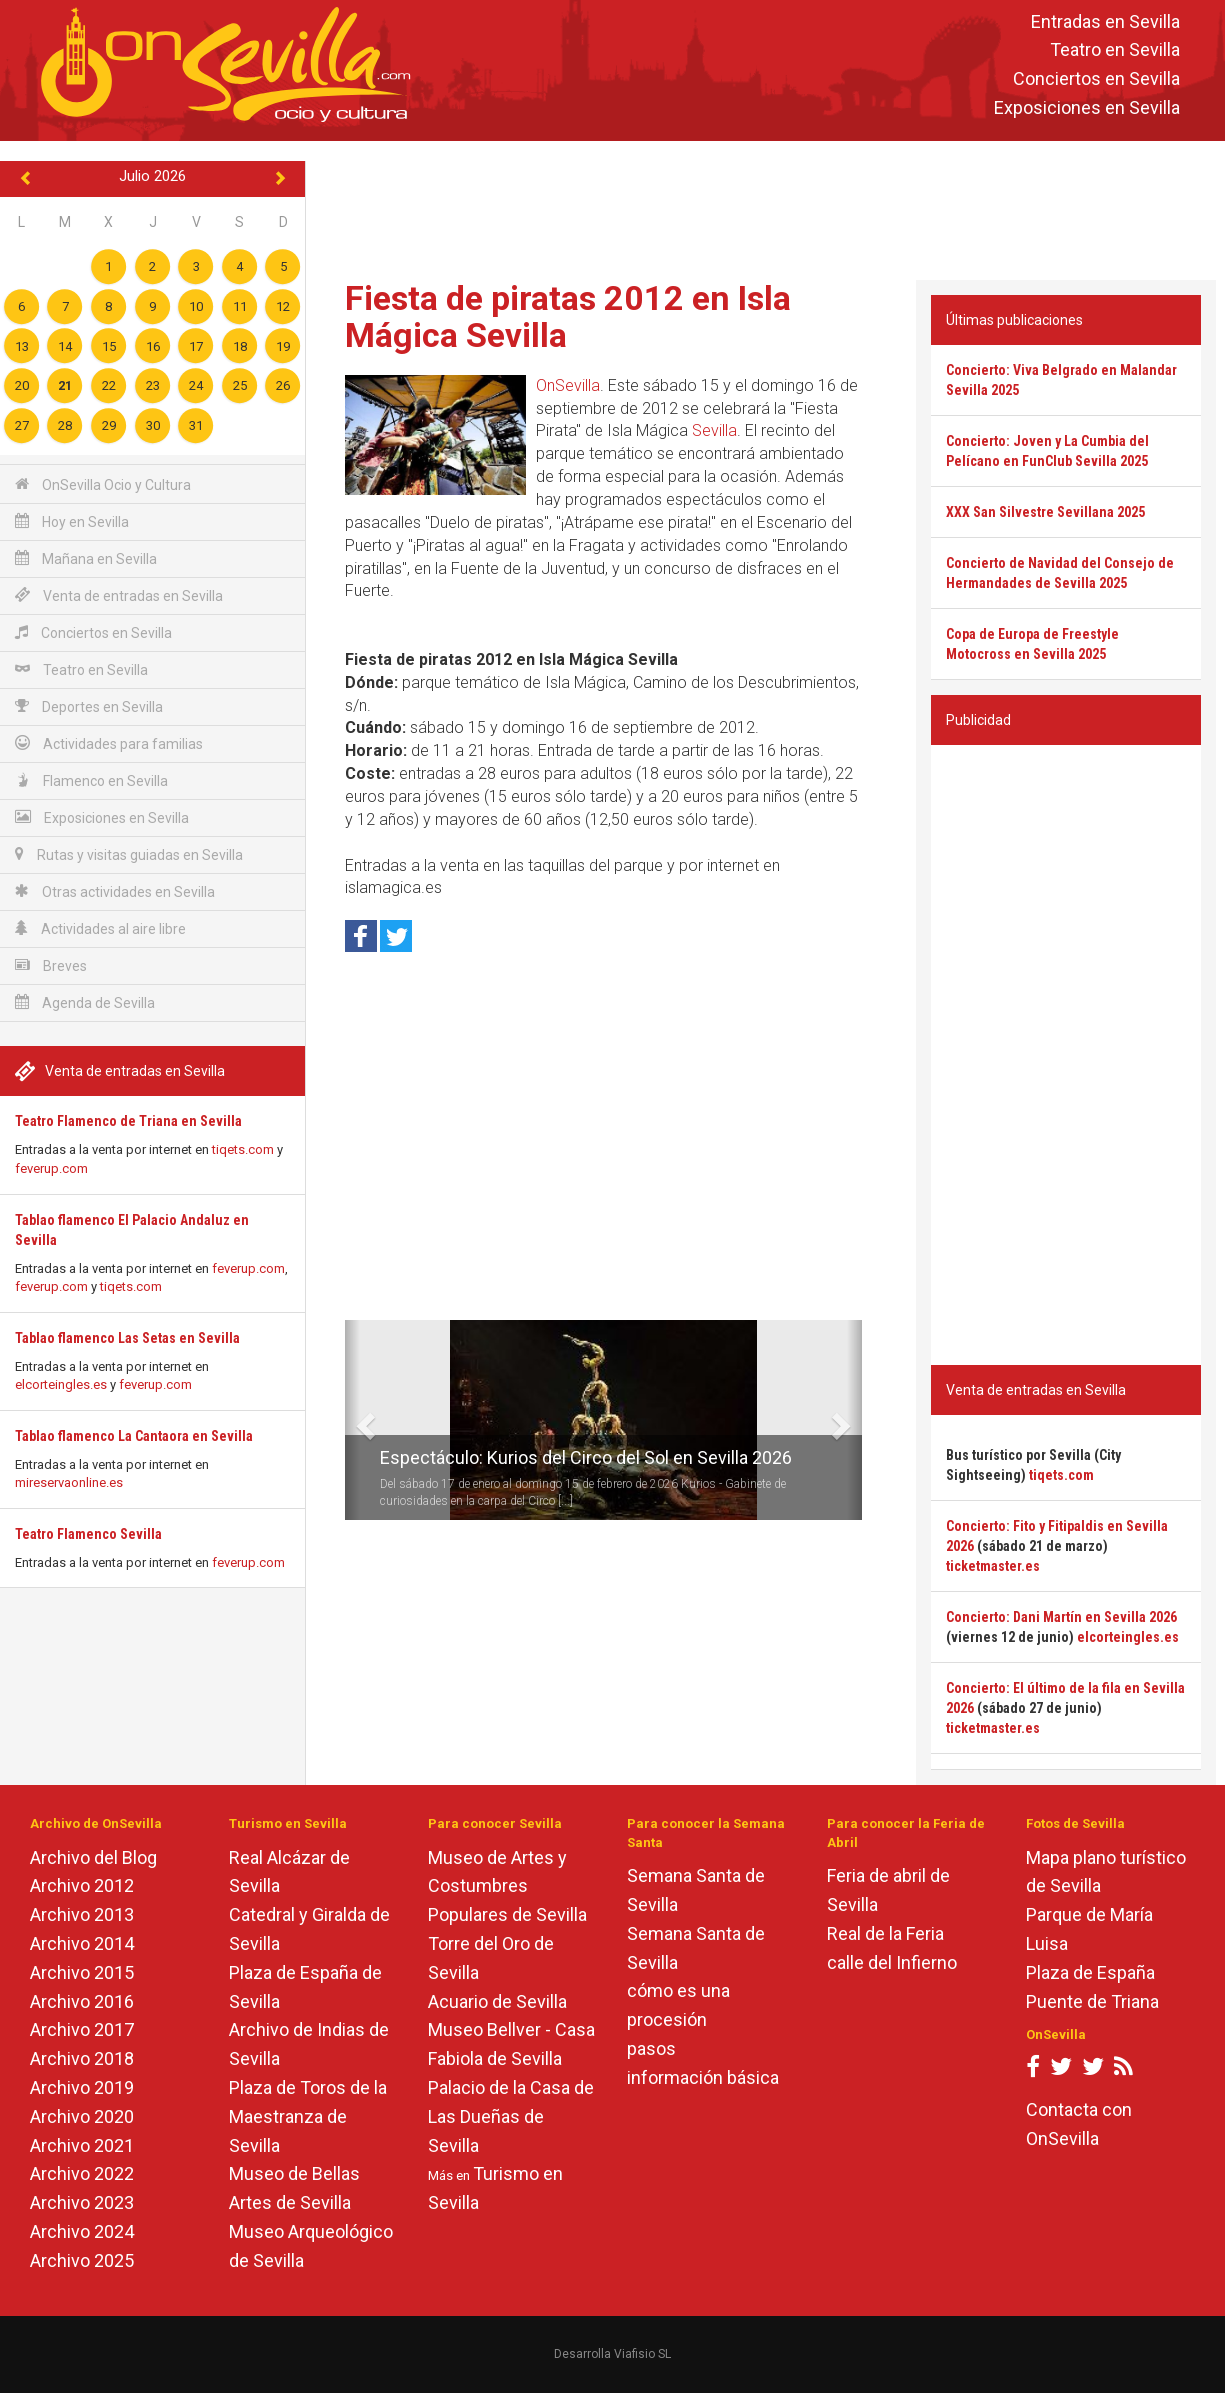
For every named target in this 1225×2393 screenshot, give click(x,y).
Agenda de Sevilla (85, 1002)
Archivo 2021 (82, 2145)
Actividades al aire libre (100, 928)
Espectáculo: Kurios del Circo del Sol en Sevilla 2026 (586, 1457)
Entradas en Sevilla (1105, 21)
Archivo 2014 (82, 1943)
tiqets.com (243, 1149)
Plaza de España (1090, 1972)
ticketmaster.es (993, 1566)
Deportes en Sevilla (89, 706)
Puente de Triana (1092, 2001)
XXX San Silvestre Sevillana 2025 (1045, 512)
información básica (703, 2077)
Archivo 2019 (82, 2087)
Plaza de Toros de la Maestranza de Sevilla (308, 2116)
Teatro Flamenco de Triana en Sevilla (128, 1121)
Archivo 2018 (82, 2058)
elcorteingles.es (61, 1384)
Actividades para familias (109, 743)
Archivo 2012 (82, 1885)
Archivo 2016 (82, 2001)
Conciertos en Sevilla (1096, 79)
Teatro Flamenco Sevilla (88, 1534)
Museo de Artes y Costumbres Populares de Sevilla (507, 1886)
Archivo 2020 (82, 2116)
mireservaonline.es (69, 1482)
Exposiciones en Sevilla (1087, 107)
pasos (651, 2048)
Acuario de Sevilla (497, 2001)
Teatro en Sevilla (1115, 50)
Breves (51, 965)
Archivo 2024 (82, 2231)
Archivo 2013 (82, 1914)
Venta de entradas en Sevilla (119, 595)
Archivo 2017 (82, 2029)
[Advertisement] (766, 206)
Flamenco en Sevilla (91, 780)
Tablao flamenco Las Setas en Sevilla (127, 1338)
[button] (352, 1420)
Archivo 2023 (82, 2202)
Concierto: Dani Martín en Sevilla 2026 (1061, 1617)
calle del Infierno (892, 1962)
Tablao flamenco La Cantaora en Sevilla (134, 1436)
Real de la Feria (885, 1933)
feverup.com (51, 1168)
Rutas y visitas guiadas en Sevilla (129, 854)
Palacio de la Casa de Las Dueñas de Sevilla (511, 2116)
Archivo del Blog (93, 1857)
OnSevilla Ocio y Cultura (103, 484)
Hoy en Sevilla (72, 521)
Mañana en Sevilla (86, 558)
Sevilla (714, 430)
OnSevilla (568, 385)
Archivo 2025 (82, 2260)
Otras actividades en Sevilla (115, 891)
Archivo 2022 (82, 2173)
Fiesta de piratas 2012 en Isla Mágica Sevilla (568, 316)
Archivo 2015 (82, 1972)
